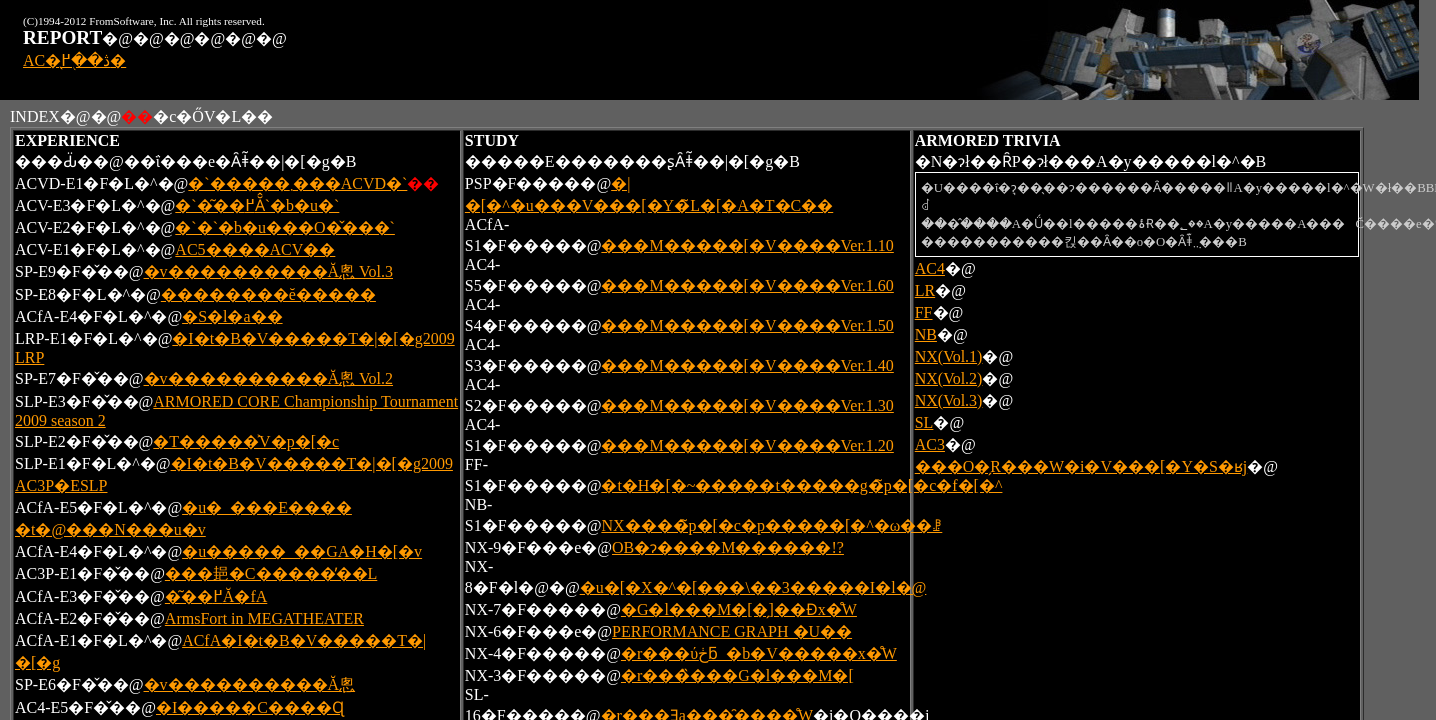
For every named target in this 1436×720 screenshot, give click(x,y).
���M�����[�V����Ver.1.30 (747, 405)
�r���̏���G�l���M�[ (737, 675)
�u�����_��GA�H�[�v (302, 551)
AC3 (930, 444)
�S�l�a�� (232, 316)
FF (924, 312)
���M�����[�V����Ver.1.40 (747, 365)
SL (924, 422)
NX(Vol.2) (949, 378)
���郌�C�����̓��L (271, 573)
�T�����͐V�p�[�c (246, 441)
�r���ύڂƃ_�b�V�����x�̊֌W (759, 653)
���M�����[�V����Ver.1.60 (747, 285)
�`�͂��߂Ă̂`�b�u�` (257, 205)
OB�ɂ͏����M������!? (728, 547)
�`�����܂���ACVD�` (297, 183)
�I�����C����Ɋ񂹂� (250, 707)
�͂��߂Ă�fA (216, 596)
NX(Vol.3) (949, 400)
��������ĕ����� (268, 294)
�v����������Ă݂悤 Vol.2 (269, 378)
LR (925, 290)
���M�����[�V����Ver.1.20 (747, 445)
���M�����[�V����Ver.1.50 (747, 325)
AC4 (930, 268)
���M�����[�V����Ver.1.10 (747, 245)
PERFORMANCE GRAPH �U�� (732, 631)
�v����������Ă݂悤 (250, 684)
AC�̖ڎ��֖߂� (74, 60)
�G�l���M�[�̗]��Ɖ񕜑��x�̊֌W (739, 609)
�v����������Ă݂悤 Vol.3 (269, 271)
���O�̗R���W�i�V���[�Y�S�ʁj (1081, 466)
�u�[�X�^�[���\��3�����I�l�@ (753, 587)
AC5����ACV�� (255, 249)
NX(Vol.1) (949, 356)
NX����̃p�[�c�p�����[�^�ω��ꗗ (771, 525)
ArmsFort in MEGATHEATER (264, 618)
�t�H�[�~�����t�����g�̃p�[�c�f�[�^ (801, 485)
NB (926, 334)
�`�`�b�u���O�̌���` (285, 227)
